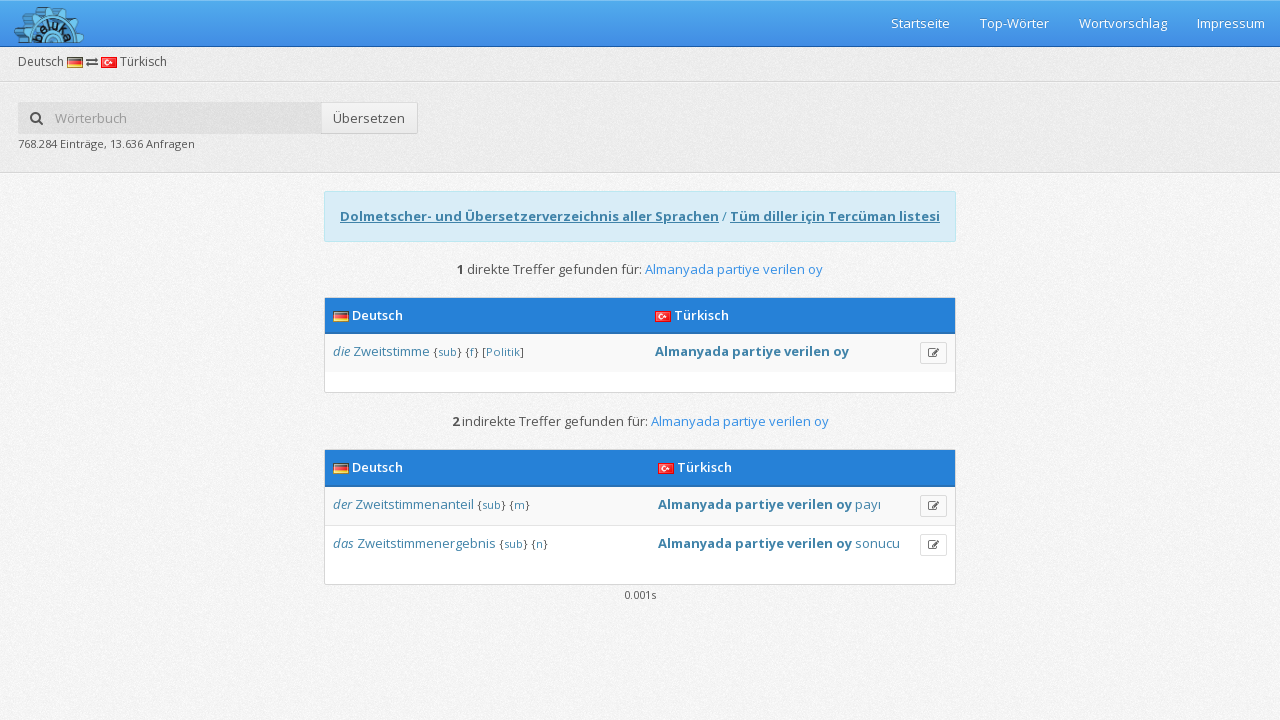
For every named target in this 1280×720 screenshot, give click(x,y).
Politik (503, 351)
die (341, 351)
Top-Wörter (1014, 23)
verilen (807, 351)
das (343, 543)
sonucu (877, 543)
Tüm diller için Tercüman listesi (835, 216)
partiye (756, 351)
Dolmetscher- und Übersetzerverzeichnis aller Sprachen (529, 216)
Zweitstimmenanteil (414, 504)
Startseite (920, 23)
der (342, 504)
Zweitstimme (391, 351)
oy (841, 351)
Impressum (1231, 23)
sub (447, 351)
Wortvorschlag (1123, 23)
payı (868, 504)
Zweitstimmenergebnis (426, 543)
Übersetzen (369, 118)
